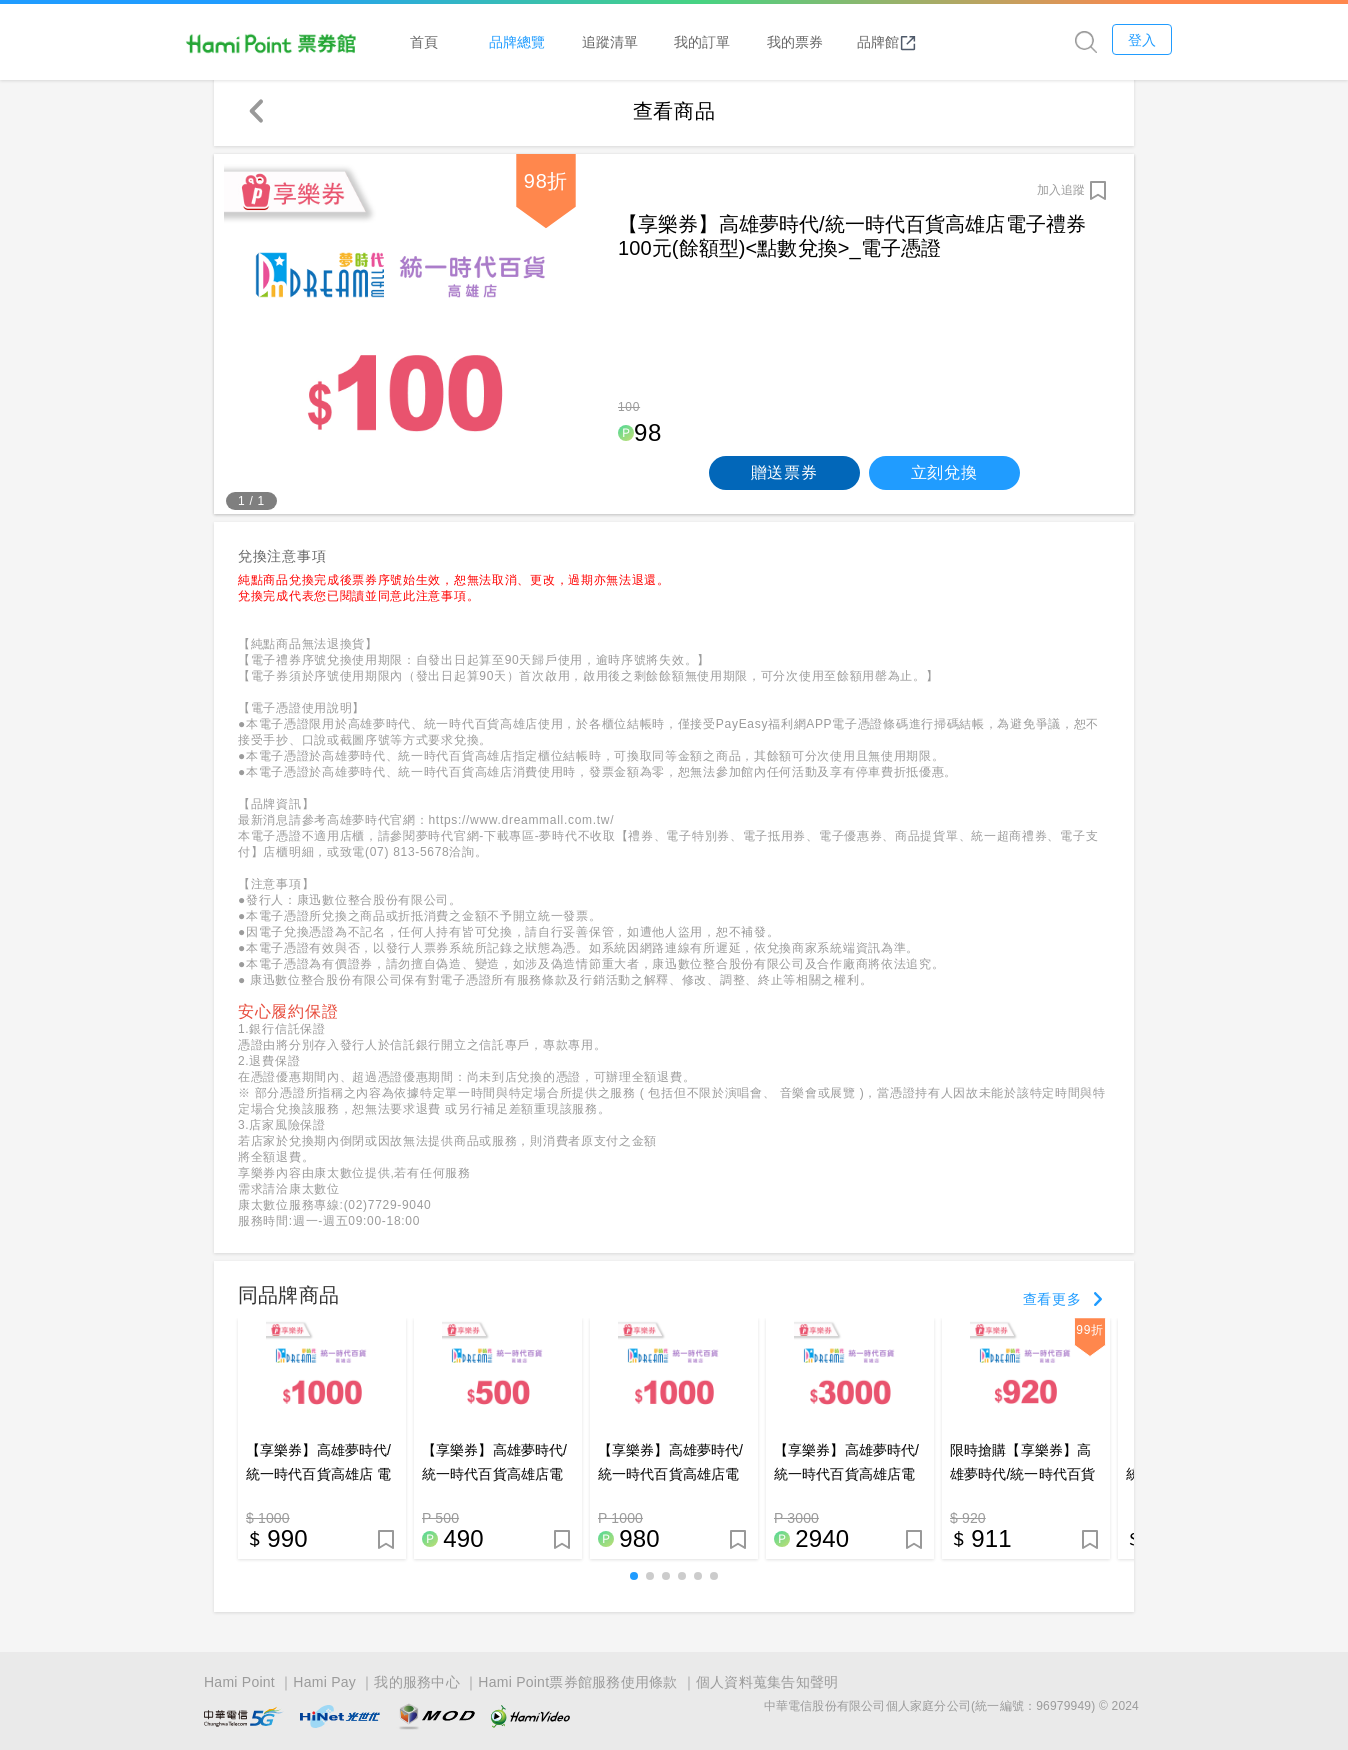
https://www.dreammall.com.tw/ (522, 825)
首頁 (474, 41)
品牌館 (937, 42)
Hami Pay (324, 1682)
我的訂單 (752, 41)
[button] (634, 1581)
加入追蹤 (1061, 195)
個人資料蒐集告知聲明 (767, 1682)
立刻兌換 (944, 477)
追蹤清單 (659, 41)
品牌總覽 (567, 41)
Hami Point (239, 1682)
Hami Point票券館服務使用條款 (577, 1682)
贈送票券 (784, 477)
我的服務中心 (417, 1682)
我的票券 (844, 41)
